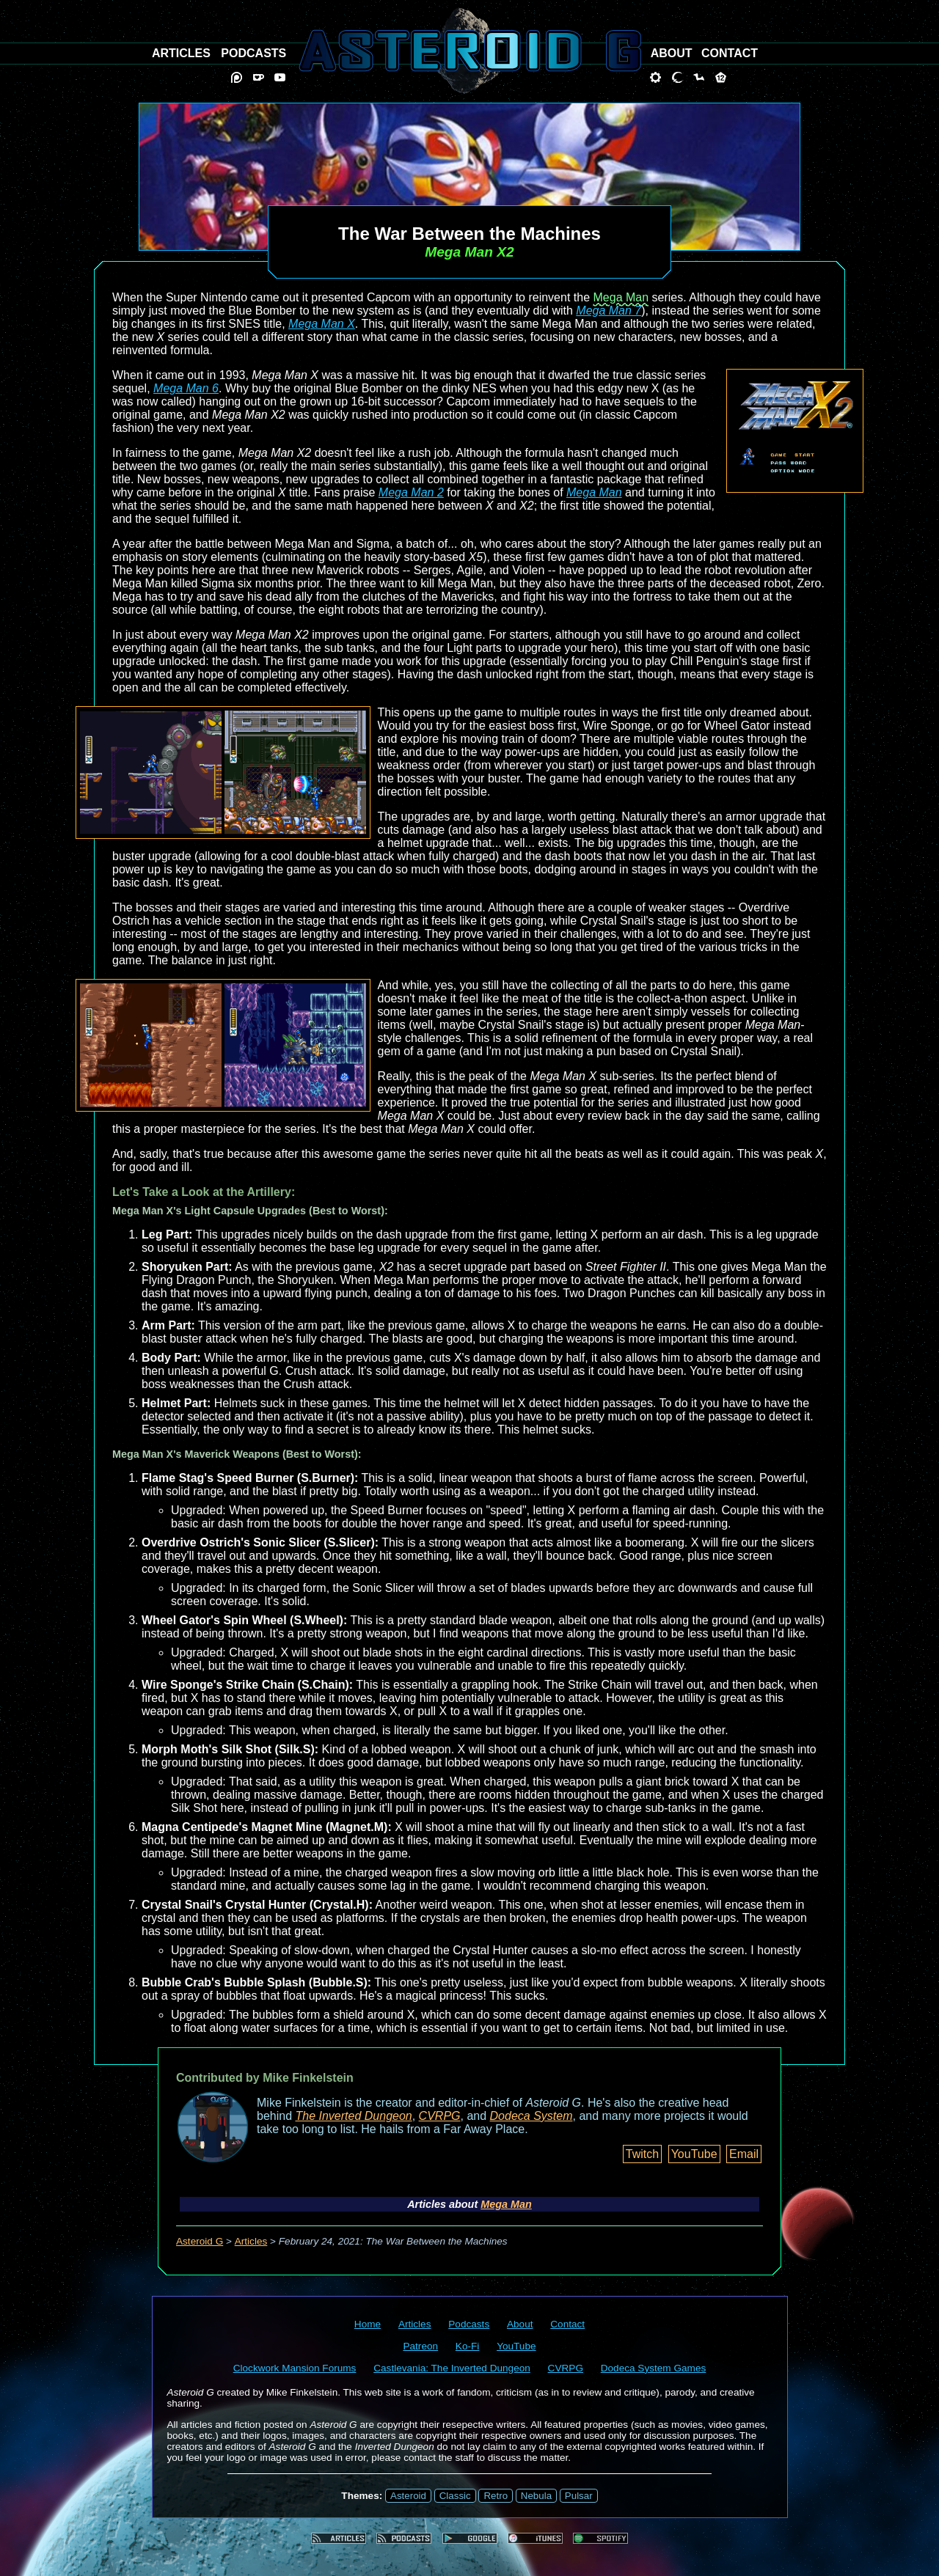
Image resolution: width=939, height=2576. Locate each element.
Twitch (642, 2154)
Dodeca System (531, 2116)
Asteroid (408, 2495)
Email (744, 2154)
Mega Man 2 (411, 492)
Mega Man (621, 297)
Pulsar (579, 2495)
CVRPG (440, 2116)
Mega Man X (321, 324)
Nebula (536, 2495)
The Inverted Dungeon (354, 2116)
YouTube (694, 2154)
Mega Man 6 (186, 388)
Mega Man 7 (608, 310)
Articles (251, 2241)
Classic (455, 2495)
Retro (495, 2495)
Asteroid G (199, 2241)
